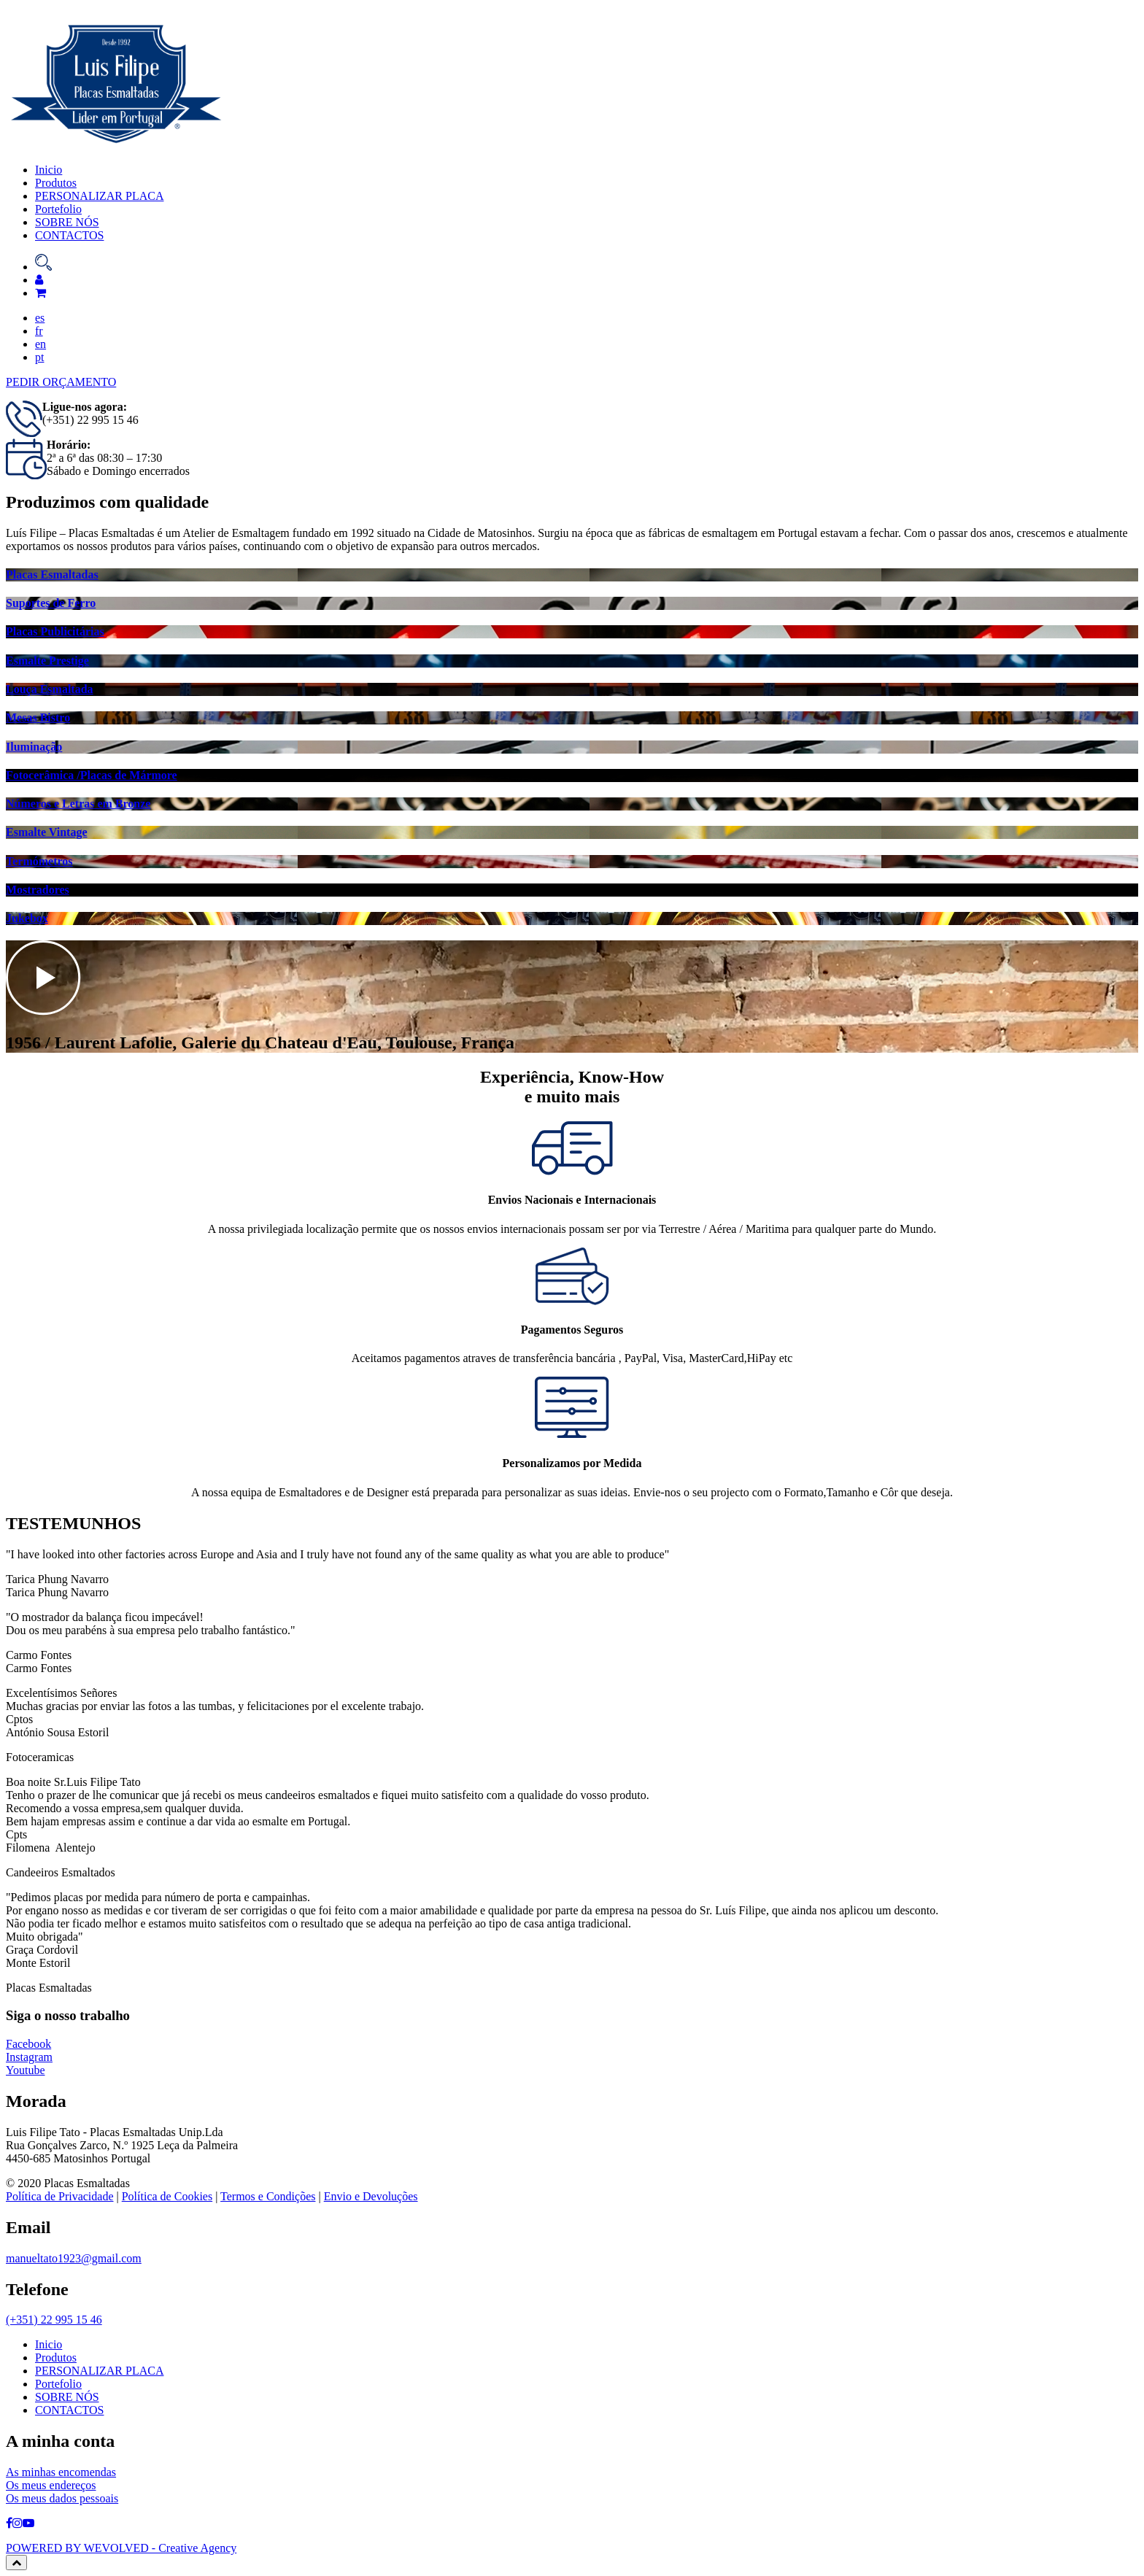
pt (39, 357)
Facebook (28, 2051)
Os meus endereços (51, 2485)
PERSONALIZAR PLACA (99, 196)
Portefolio (58, 209)
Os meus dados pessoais (62, 2498)
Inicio (48, 169)
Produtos (56, 183)
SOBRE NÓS (67, 222)
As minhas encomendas (61, 2472)
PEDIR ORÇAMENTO (61, 382)
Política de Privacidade (60, 2196)
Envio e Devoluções (371, 2196)
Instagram (29, 2064)
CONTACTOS (69, 235)
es (40, 318)
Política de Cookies (167, 2196)
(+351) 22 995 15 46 (54, 2319)
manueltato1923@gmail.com (74, 2258)
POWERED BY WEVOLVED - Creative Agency (121, 2548)
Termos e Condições (267, 2196)
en (40, 344)
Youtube (25, 2077)
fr (39, 331)
